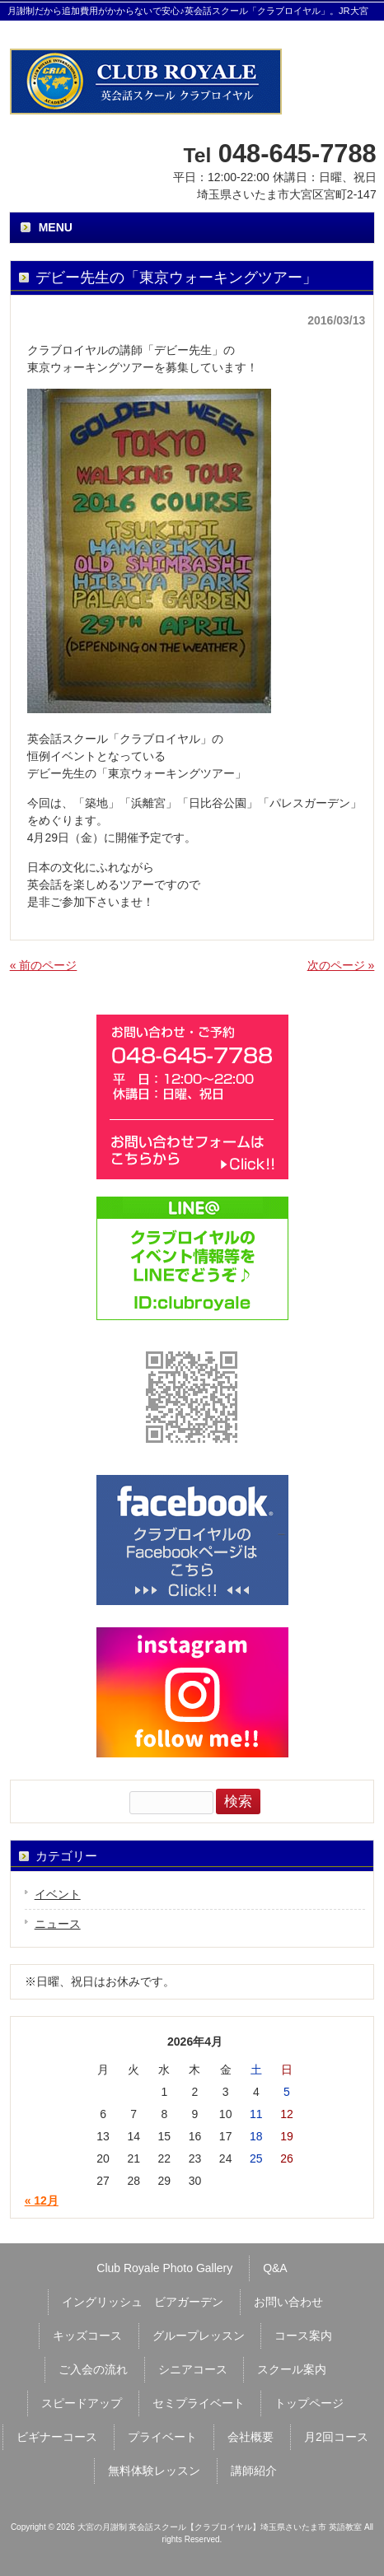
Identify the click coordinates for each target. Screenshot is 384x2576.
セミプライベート (198, 2403)
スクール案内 (291, 2369)
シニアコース (192, 2369)
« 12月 (42, 2200)
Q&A (275, 2268)
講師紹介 (254, 2470)
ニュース (58, 1923)
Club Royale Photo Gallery (164, 2268)
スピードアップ (81, 2403)
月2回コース (336, 2436)
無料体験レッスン (154, 2470)
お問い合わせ (288, 2301)
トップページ (309, 2403)
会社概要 (250, 2436)
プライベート (162, 2436)
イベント (58, 1894)
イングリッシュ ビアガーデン (142, 2301)
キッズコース (87, 2335)
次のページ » (341, 965)
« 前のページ (43, 965)
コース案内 (303, 2335)
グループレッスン (198, 2335)
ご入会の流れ (93, 2369)
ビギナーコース (56, 2436)
